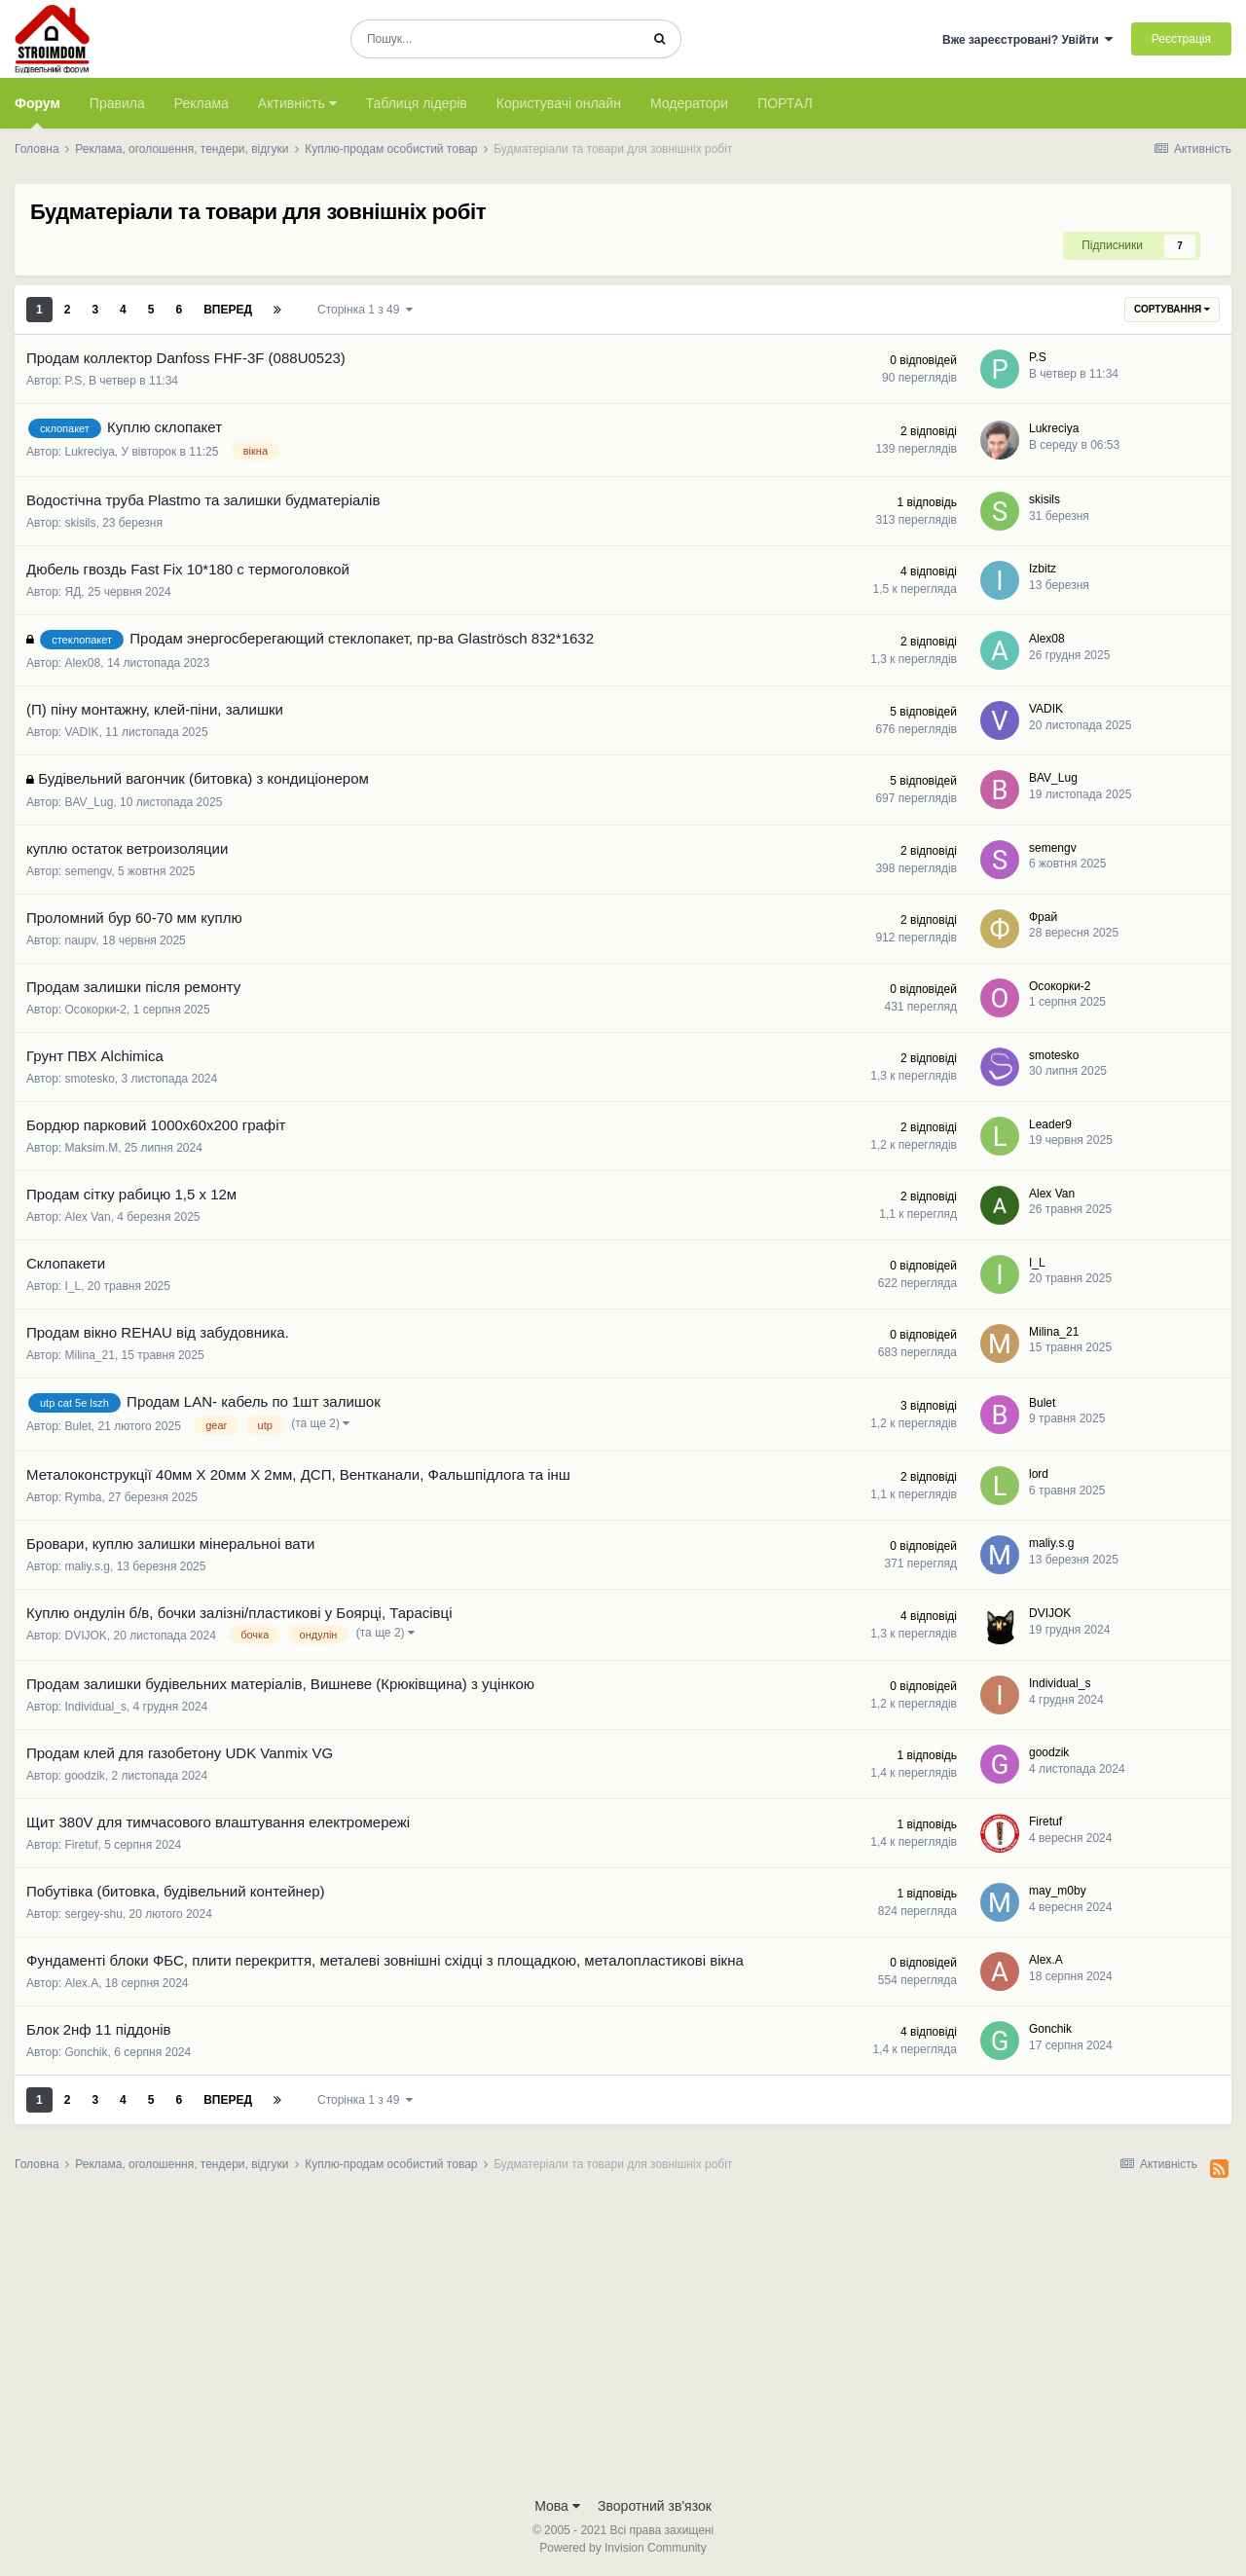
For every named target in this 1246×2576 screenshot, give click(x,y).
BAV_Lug (89, 802)
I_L (73, 1286)
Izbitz (1042, 568)
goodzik (85, 1776)
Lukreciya (90, 452)
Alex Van (88, 1217)
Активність (297, 103)
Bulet (78, 1426)
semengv (88, 871)
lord (1038, 1474)
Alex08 (83, 663)
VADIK (82, 732)
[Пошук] (495, 38)
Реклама (201, 103)
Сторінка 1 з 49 (365, 309)
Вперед (227, 309)
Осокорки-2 (96, 1009)
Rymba (83, 1497)
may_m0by (1057, 1890)
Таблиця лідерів (416, 103)
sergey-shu (94, 1914)
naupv (80, 940)
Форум (37, 112)
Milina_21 (90, 1355)
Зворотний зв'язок (655, 2506)
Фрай (1043, 917)
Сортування (1172, 309)
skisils (80, 523)
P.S (74, 380)
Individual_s (96, 1706)
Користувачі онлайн (558, 103)
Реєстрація (1181, 39)
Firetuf (81, 1845)
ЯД (73, 592)
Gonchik (86, 2052)
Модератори (689, 103)
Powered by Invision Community (622, 2548)
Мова (557, 2506)
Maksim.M (92, 1148)
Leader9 (1050, 1124)
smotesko (90, 1079)
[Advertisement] (623, 2340)
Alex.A (82, 1983)
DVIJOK (86, 1635)
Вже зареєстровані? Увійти (1028, 40)
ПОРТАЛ (785, 103)
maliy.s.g (87, 1566)
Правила (117, 103)
